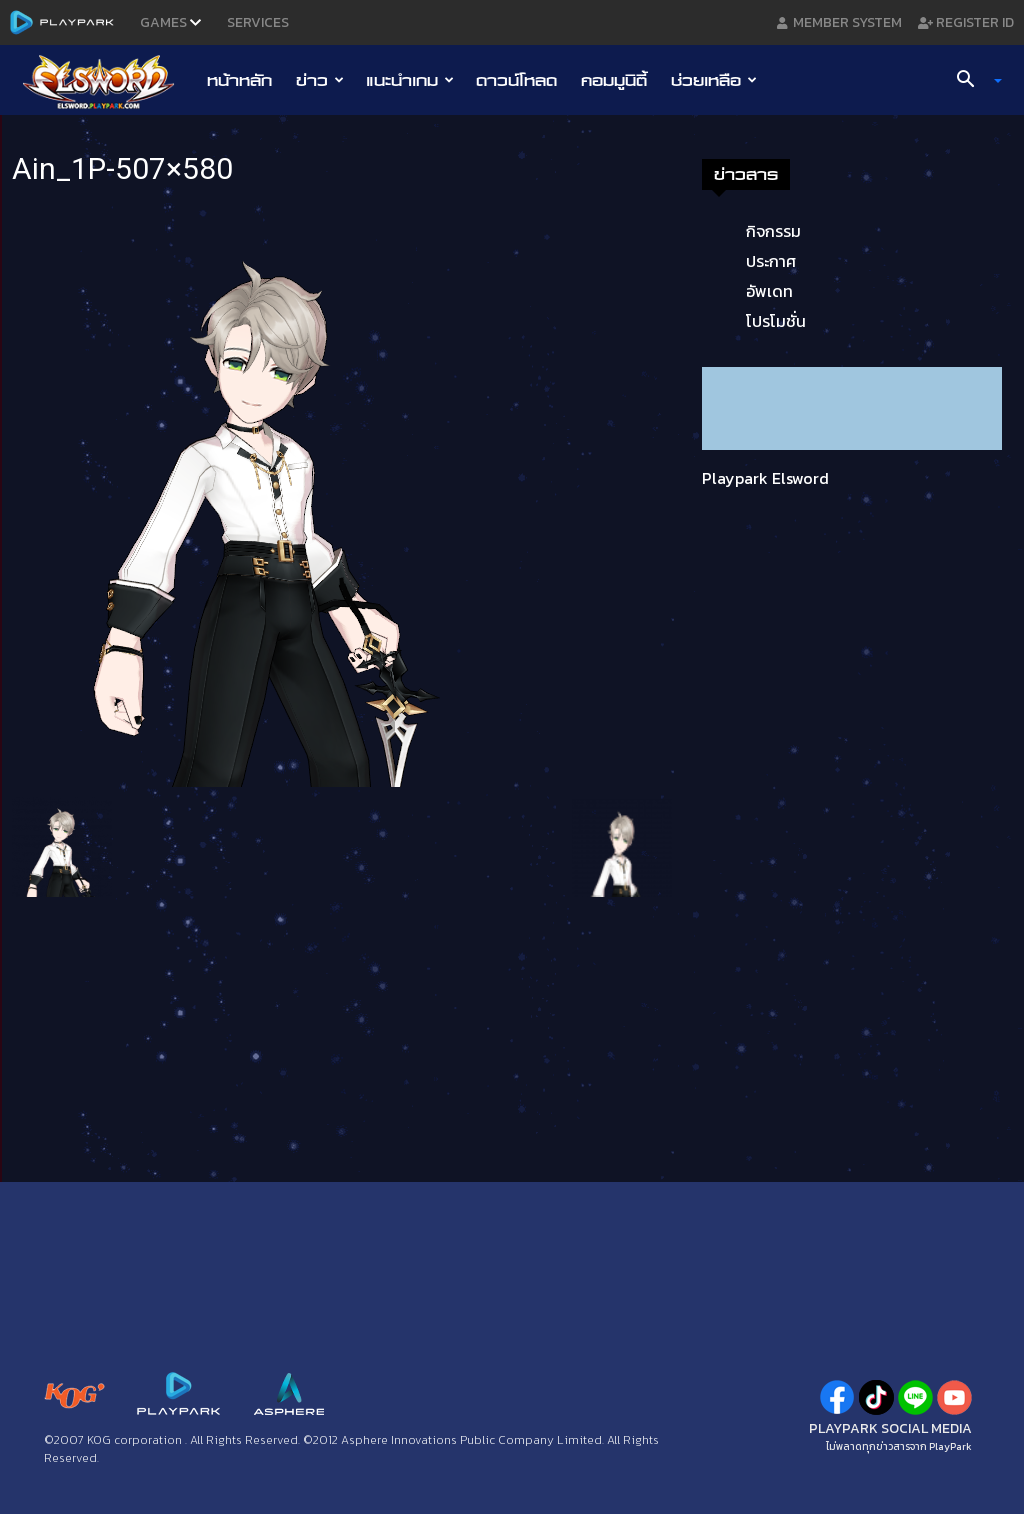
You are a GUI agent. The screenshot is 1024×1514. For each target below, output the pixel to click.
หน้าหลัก (239, 80)
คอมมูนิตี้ (614, 80)
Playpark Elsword (765, 478)
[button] (972, 81)
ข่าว (320, 80)
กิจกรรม (773, 231)
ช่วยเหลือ (714, 80)
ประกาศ (771, 261)
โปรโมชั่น (776, 321)
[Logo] (108, 81)
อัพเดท (769, 291)
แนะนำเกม (410, 80)
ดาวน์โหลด (516, 80)
